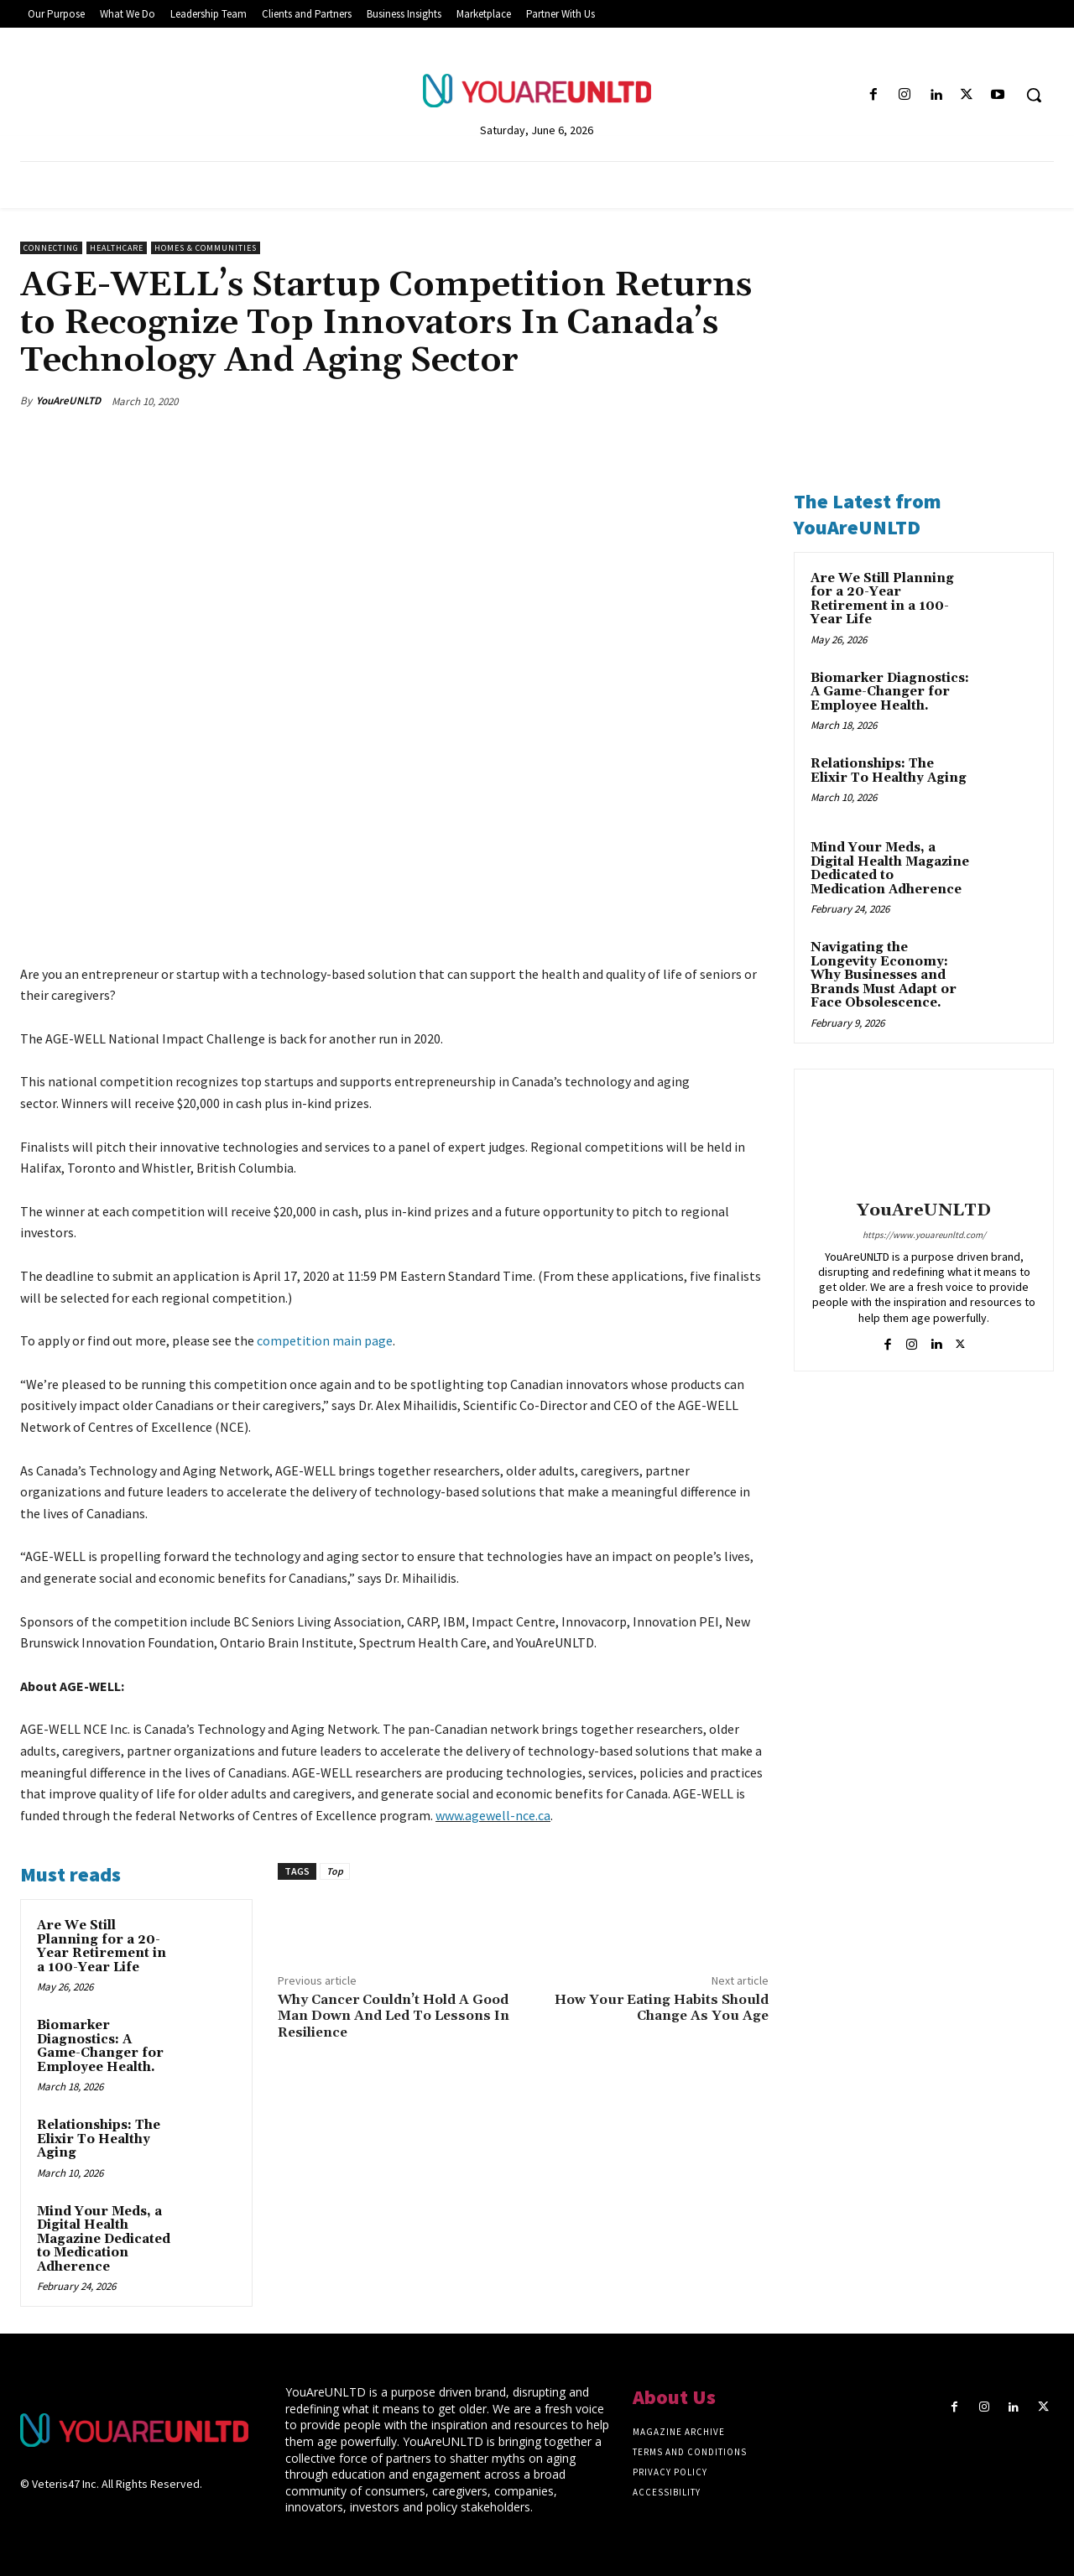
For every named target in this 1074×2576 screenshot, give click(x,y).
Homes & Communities (205, 248)
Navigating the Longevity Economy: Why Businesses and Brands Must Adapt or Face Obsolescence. (884, 975)
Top (334, 1871)
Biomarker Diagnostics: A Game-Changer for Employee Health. (100, 2046)
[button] (1034, 95)
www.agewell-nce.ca (492, 1815)
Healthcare (116, 248)
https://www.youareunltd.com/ (924, 1235)
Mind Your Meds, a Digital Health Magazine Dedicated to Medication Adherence (103, 2239)
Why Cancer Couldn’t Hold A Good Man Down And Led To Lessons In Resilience (393, 2015)
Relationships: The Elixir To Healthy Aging (98, 2139)
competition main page (325, 1340)
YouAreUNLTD (68, 400)
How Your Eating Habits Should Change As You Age (662, 2007)
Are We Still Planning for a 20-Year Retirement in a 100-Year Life (101, 1946)
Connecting (51, 248)
